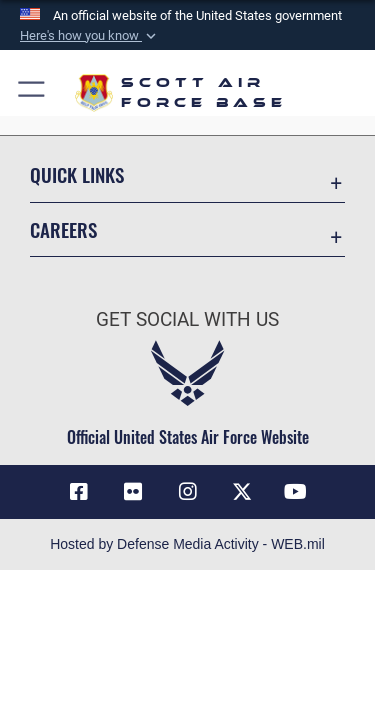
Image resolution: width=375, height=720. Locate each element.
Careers (63, 229)
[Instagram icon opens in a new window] (188, 492)
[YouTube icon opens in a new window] (296, 492)
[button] (90, 36)
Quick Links (77, 174)
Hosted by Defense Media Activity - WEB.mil (187, 544)
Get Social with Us (187, 319)
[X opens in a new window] (242, 492)
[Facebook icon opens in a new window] (79, 492)
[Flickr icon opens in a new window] (133, 492)
